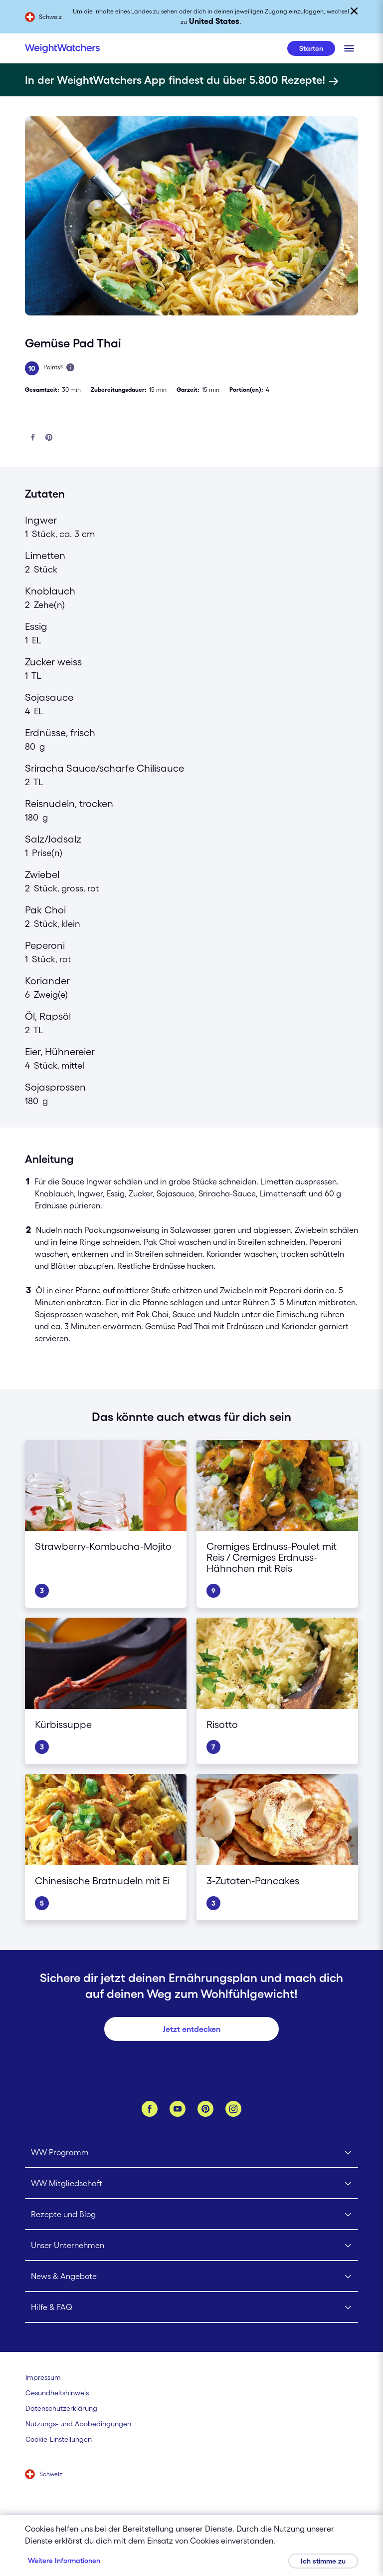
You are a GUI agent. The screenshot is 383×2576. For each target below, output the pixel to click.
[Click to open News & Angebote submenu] (192, 2276)
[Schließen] (354, 10)
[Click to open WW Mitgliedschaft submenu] (192, 2183)
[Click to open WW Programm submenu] (192, 2152)
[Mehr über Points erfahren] (70, 367)
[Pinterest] (205, 2109)
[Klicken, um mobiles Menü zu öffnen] (349, 48)
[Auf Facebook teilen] (33, 438)
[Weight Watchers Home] (62, 48)
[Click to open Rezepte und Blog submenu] (192, 2214)
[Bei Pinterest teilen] (49, 438)
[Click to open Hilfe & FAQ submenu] (192, 2307)
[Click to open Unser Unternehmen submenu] (192, 2245)
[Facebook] (150, 2109)
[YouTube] (178, 2109)
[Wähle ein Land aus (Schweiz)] (44, 2475)
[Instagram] (233, 2109)
